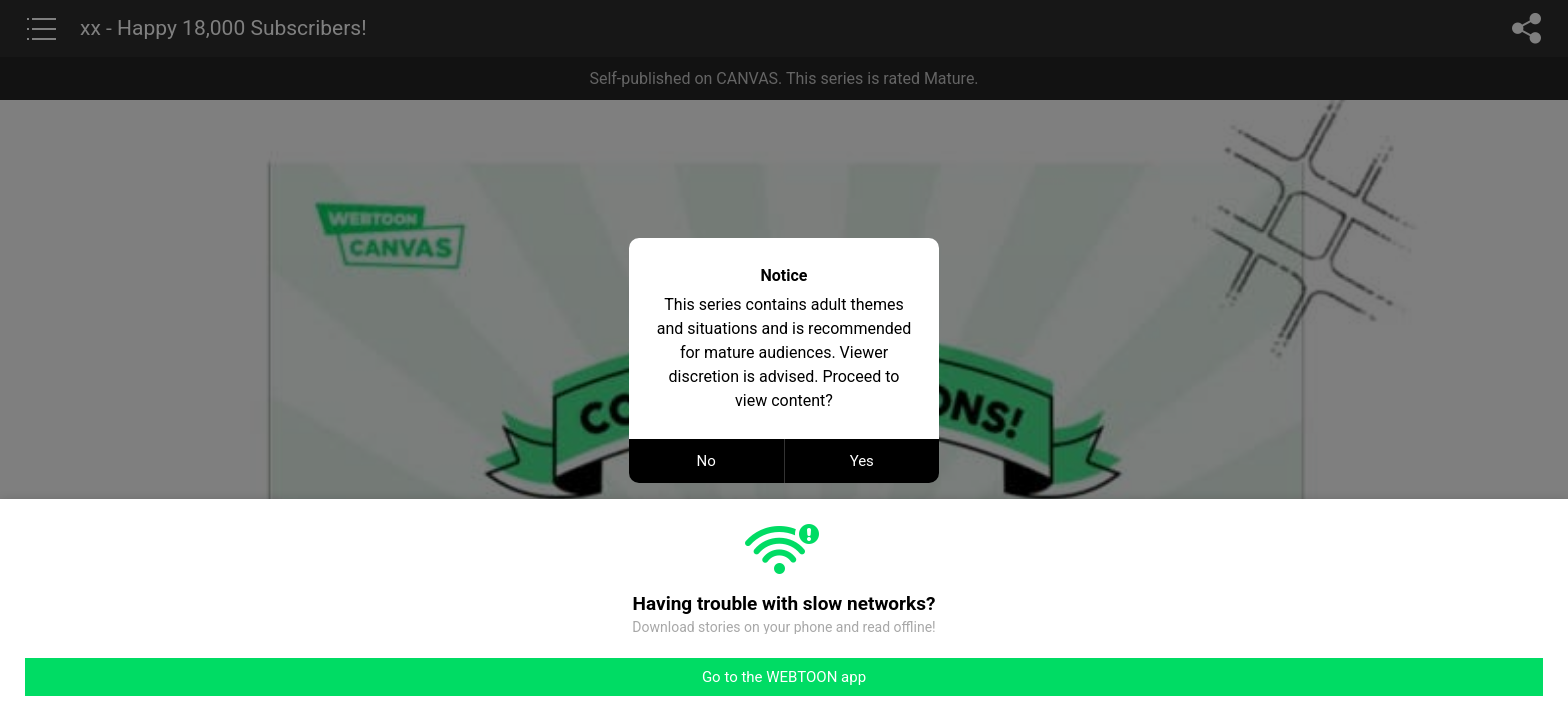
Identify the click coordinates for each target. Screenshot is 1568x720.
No (706, 461)
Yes (862, 461)
